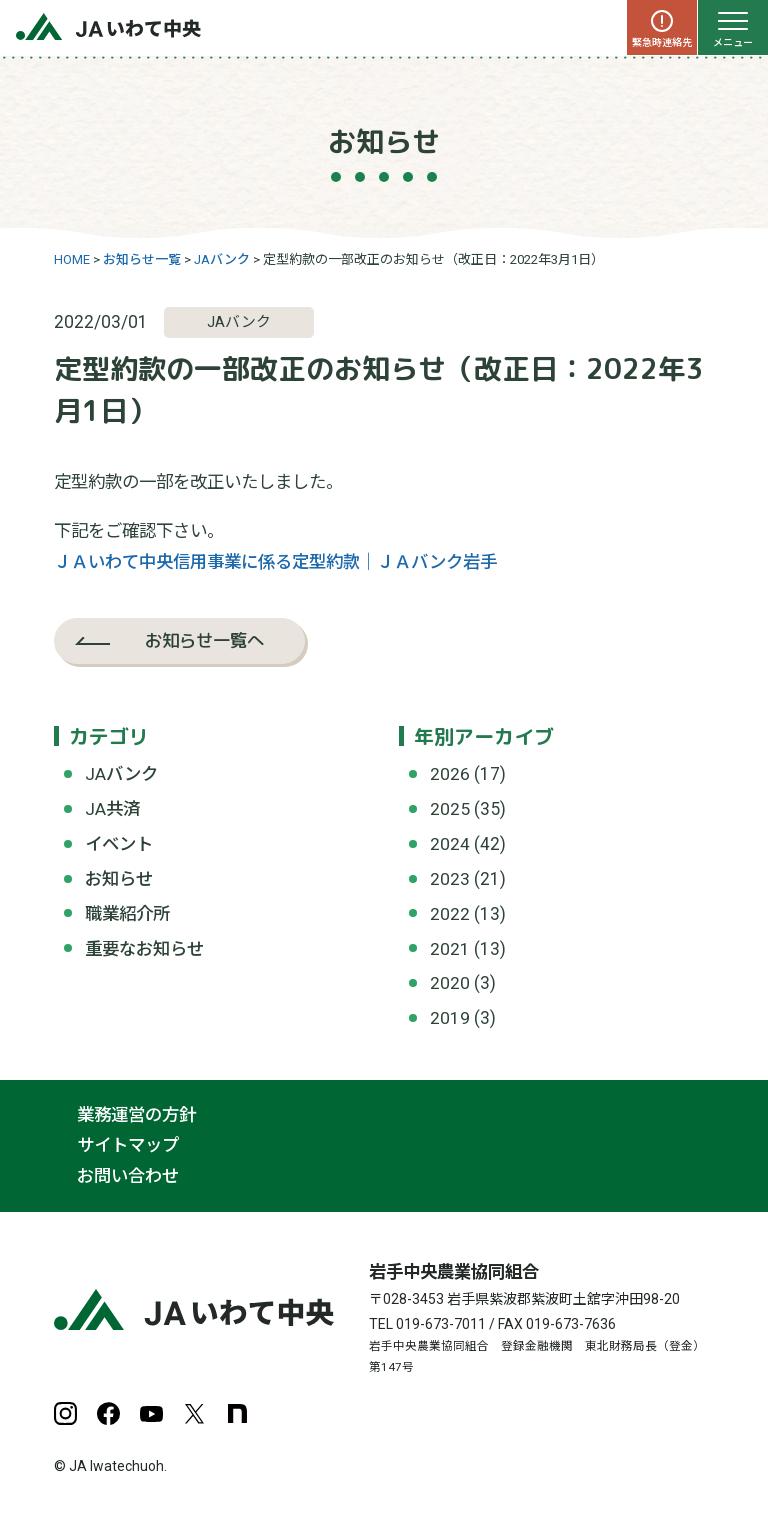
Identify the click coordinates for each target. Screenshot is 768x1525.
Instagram (65, 1413)
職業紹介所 (127, 914)
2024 (450, 844)
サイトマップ (128, 1146)
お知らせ (119, 879)
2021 (450, 949)
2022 (450, 914)
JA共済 (112, 809)
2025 (450, 809)
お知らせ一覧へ (204, 640)
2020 (450, 983)
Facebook (108, 1413)
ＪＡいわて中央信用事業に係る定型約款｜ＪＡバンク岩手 (275, 562)
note (237, 1413)
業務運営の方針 (136, 1115)
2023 (450, 879)
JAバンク (121, 774)
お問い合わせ (128, 1176)
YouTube (151, 1413)
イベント (119, 844)
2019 (450, 1018)
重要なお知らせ (144, 949)
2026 (450, 774)
